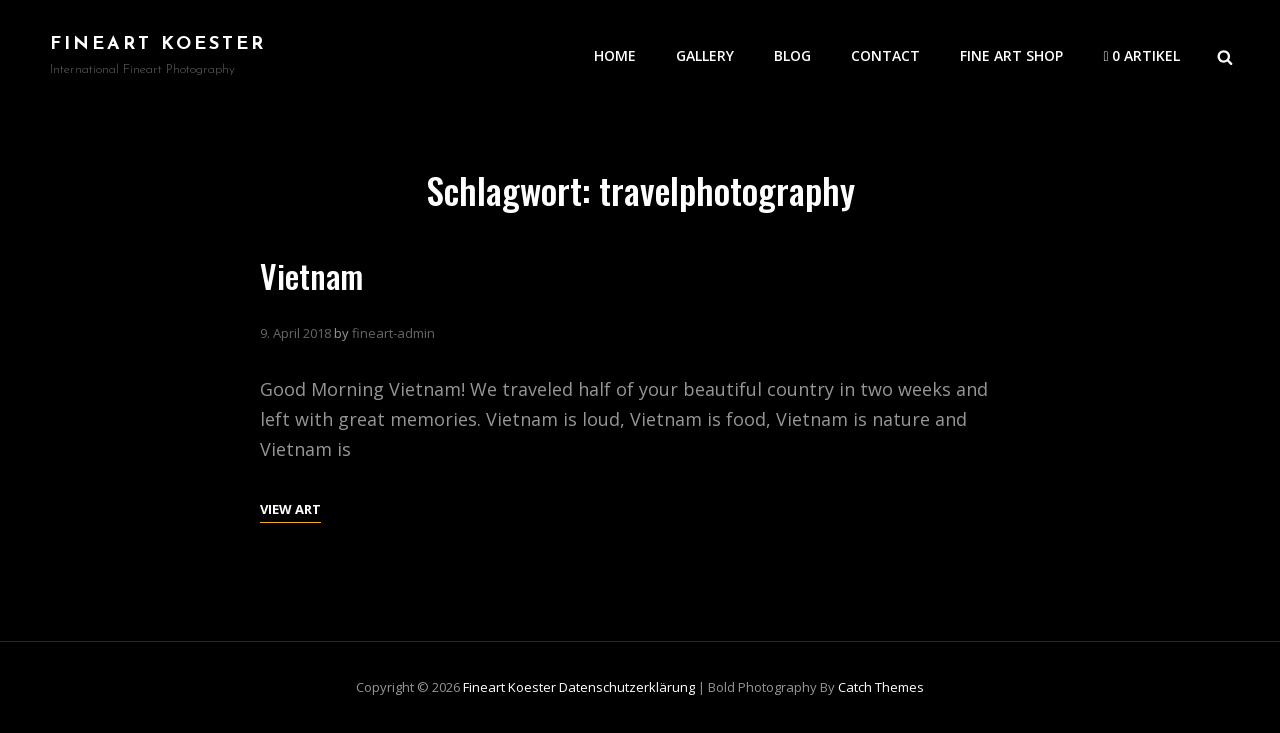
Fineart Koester (158, 44)
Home (615, 55)
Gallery (705, 55)
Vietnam (311, 275)
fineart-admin (393, 333)
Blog (792, 55)
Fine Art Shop (1011, 55)
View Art (290, 507)
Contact (885, 55)
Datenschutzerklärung (627, 687)
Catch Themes (881, 687)
